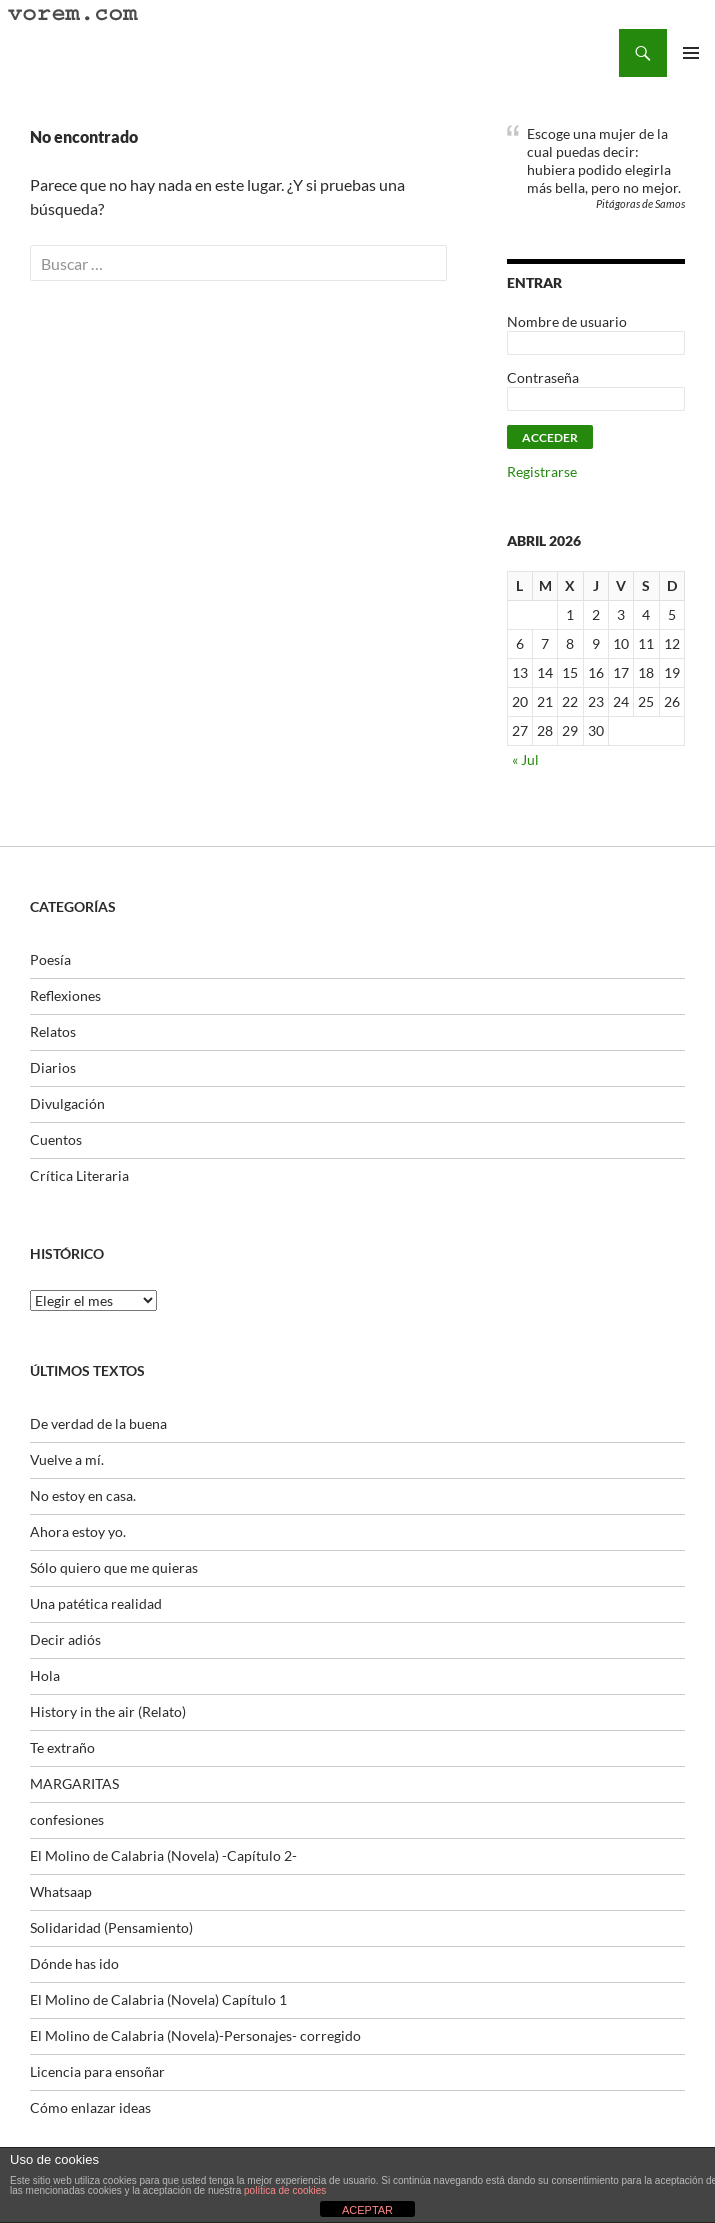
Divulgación (67, 1103)
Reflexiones (65, 995)
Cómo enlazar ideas (90, 2107)
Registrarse (542, 471)
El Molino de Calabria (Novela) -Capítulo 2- (163, 1855)
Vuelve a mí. (67, 1459)
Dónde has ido (74, 1963)
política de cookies (285, 2190)
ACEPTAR (367, 2210)
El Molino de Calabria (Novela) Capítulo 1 (158, 1999)
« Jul (525, 759)
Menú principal (691, 53)
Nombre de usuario (567, 321)
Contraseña (543, 377)
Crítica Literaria (79, 1175)
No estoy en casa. (83, 1495)
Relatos (53, 1031)
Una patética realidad (96, 1603)
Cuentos (56, 1139)
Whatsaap (61, 1891)
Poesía (50, 959)
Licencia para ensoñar (97, 2071)
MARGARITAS (74, 1783)
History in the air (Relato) (108, 1711)
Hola (45, 1675)
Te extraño (62, 1747)
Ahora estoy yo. (78, 1531)
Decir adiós (65, 1639)
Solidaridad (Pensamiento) (111, 1927)
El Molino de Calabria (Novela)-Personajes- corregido (195, 2035)
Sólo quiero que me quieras (114, 1567)
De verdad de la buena (98, 1423)
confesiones (67, 1819)
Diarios (53, 1067)
